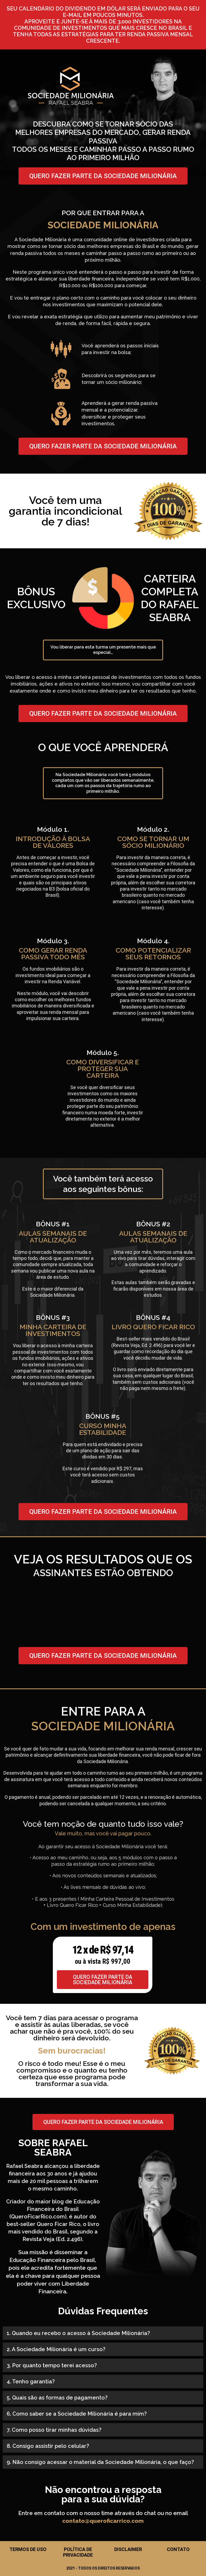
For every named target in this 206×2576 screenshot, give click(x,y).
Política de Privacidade (78, 2552)
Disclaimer (128, 2549)
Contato (178, 2549)
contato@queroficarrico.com (103, 2520)
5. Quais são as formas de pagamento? (57, 2397)
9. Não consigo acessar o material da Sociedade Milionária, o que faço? (100, 2462)
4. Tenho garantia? (31, 2381)
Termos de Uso (27, 2549)
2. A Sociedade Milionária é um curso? (56, 2349)
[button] (103, 2333)
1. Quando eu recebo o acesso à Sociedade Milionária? (78, 2333)
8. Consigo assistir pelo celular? (48, 2446)
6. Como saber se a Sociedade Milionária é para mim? (77, 2414)
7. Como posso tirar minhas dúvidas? (54, 2430)
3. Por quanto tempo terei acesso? (52, 2365)
